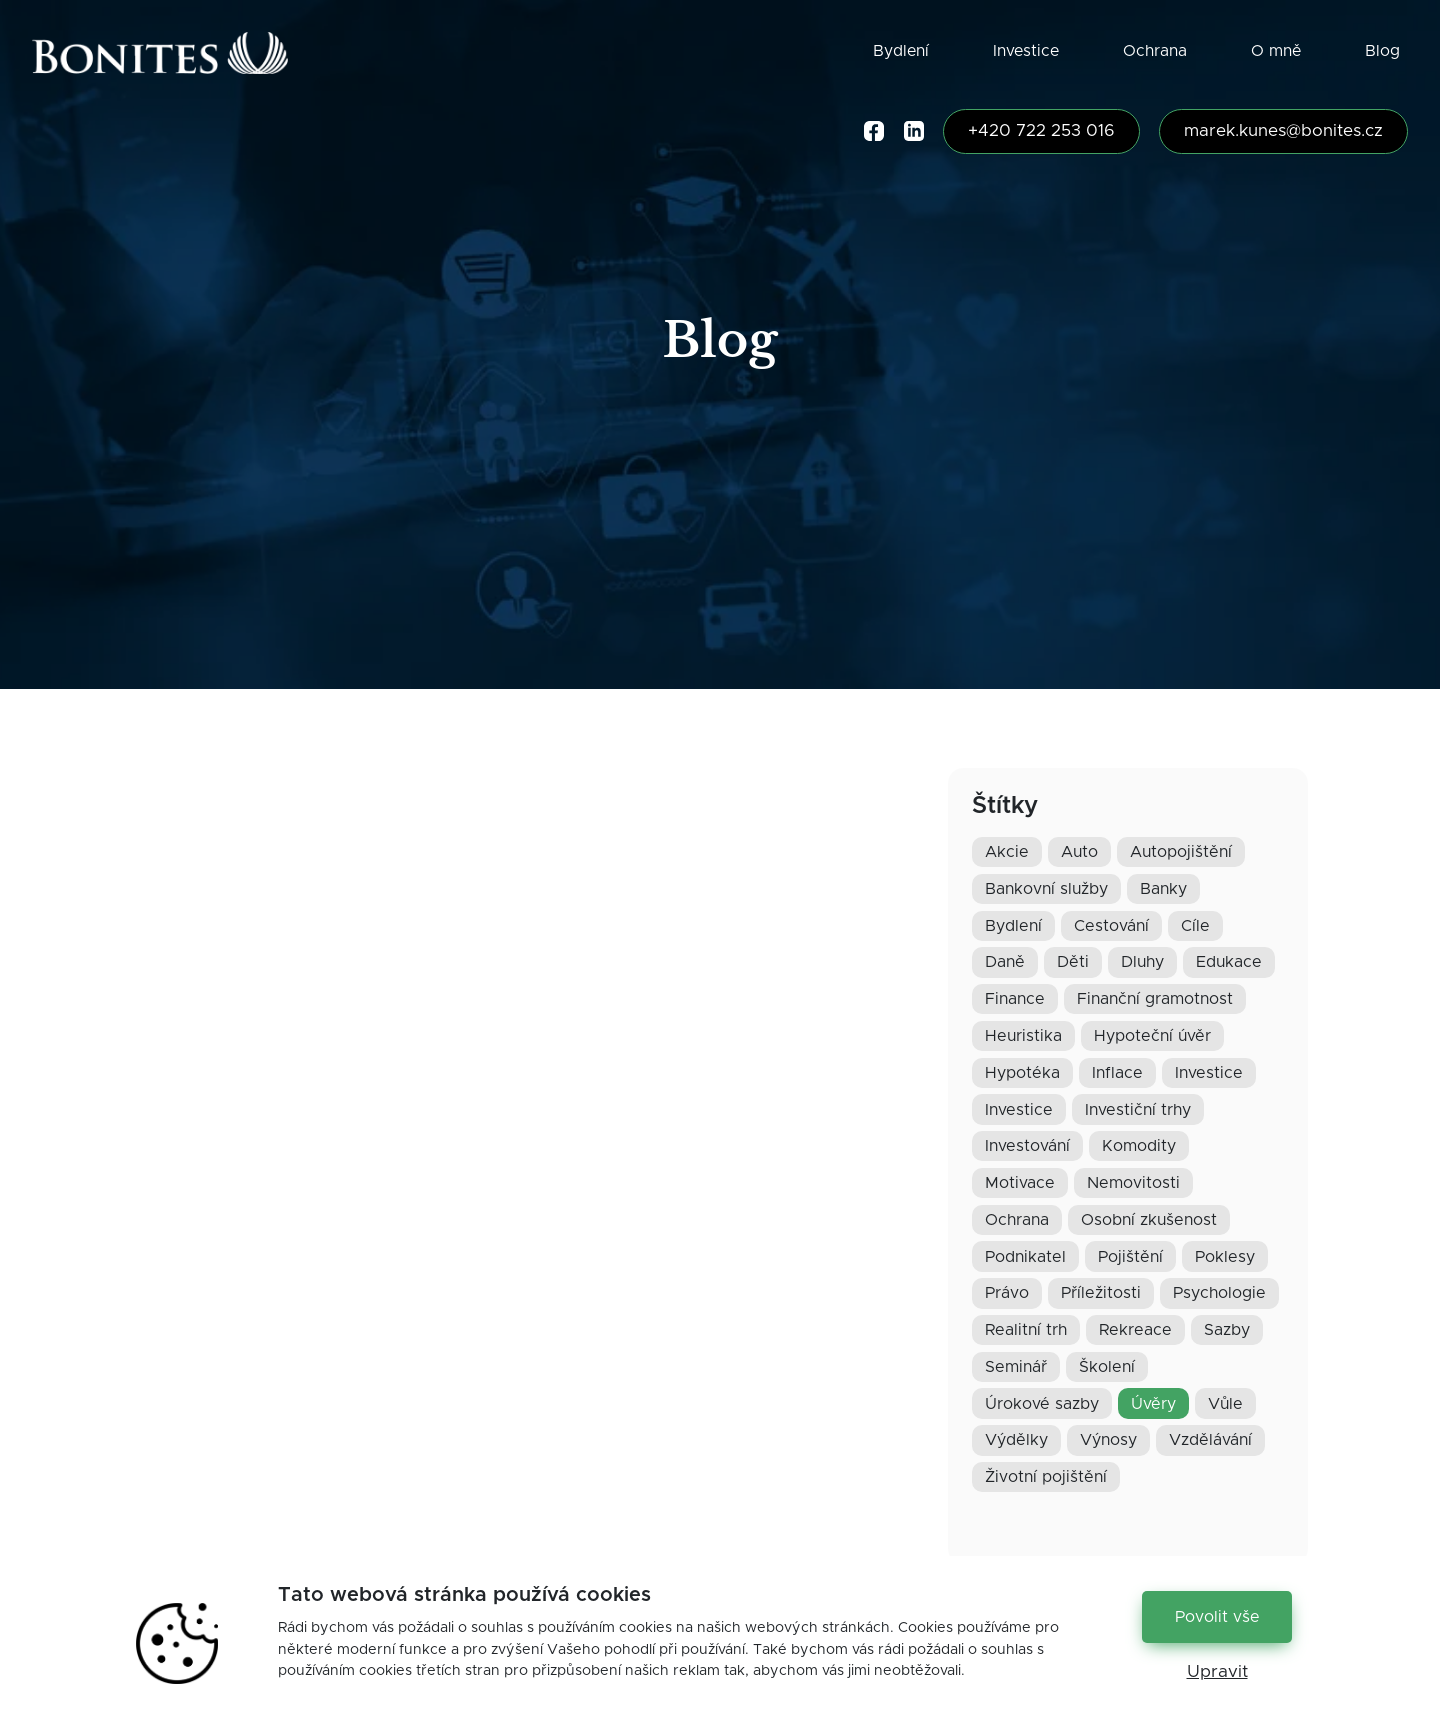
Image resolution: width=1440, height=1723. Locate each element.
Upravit (1217, 1672)
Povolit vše (1217, 1617)
